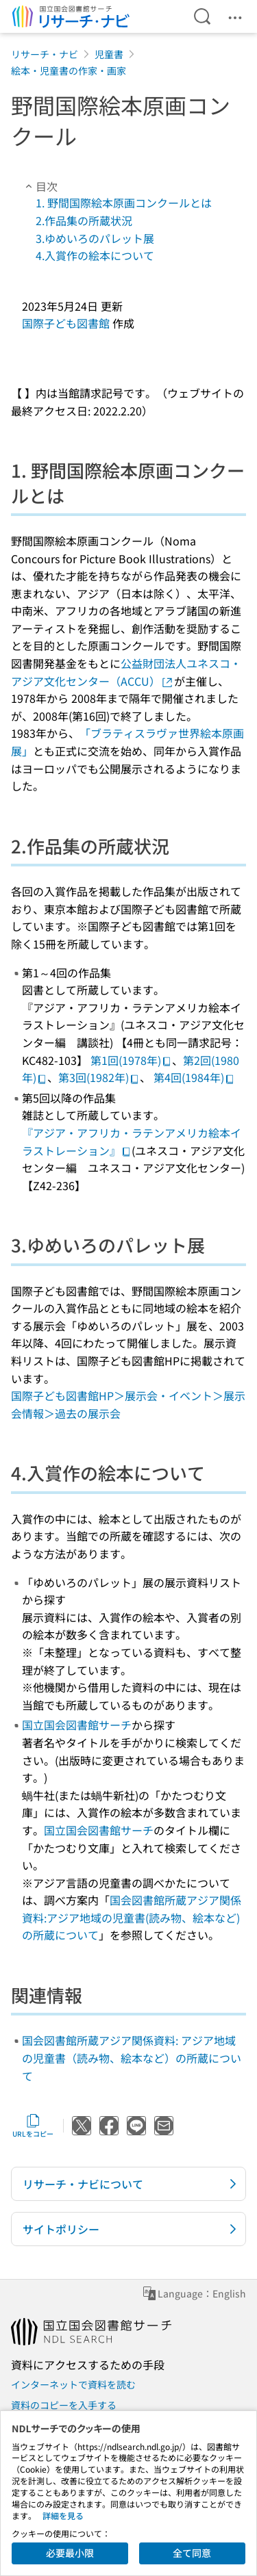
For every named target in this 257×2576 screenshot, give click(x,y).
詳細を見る (63, 2515)
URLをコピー (32, 2126)
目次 (40, 186)
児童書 (109, 54)
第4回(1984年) (194, 1077)
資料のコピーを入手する (64, 2405)
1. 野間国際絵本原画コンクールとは (124, 202)
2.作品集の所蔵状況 (84, 220)
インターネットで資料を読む (73, 2384)
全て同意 (192, 2553)
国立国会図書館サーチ (77, 1724)
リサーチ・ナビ (44, 54)
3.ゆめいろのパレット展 (95, 238)
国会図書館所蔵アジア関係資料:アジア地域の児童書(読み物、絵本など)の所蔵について (131, 1917)
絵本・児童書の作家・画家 (68, 70)
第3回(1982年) (99, 1077)
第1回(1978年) (131, 1060)
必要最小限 (70, 2553)
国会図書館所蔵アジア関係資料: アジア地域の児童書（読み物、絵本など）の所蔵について (131, 2057)
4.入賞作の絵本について (95, 255)
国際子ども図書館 (66, 323)
